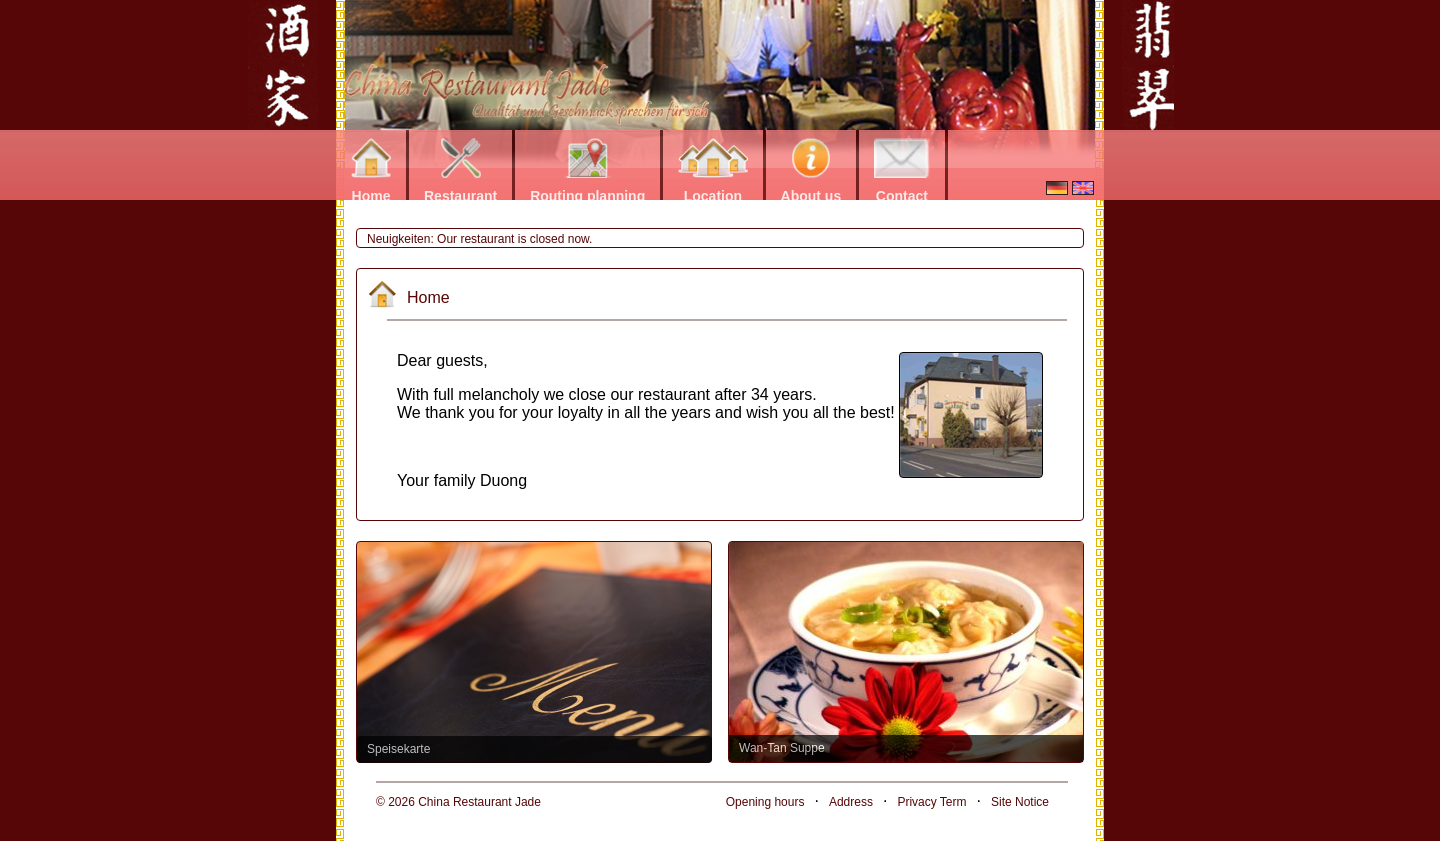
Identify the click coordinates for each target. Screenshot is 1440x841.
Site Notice (1020, 802)
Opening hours (765, 802)
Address (851, 802)
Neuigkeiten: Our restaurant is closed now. (479, 239)
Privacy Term (931, 802)
